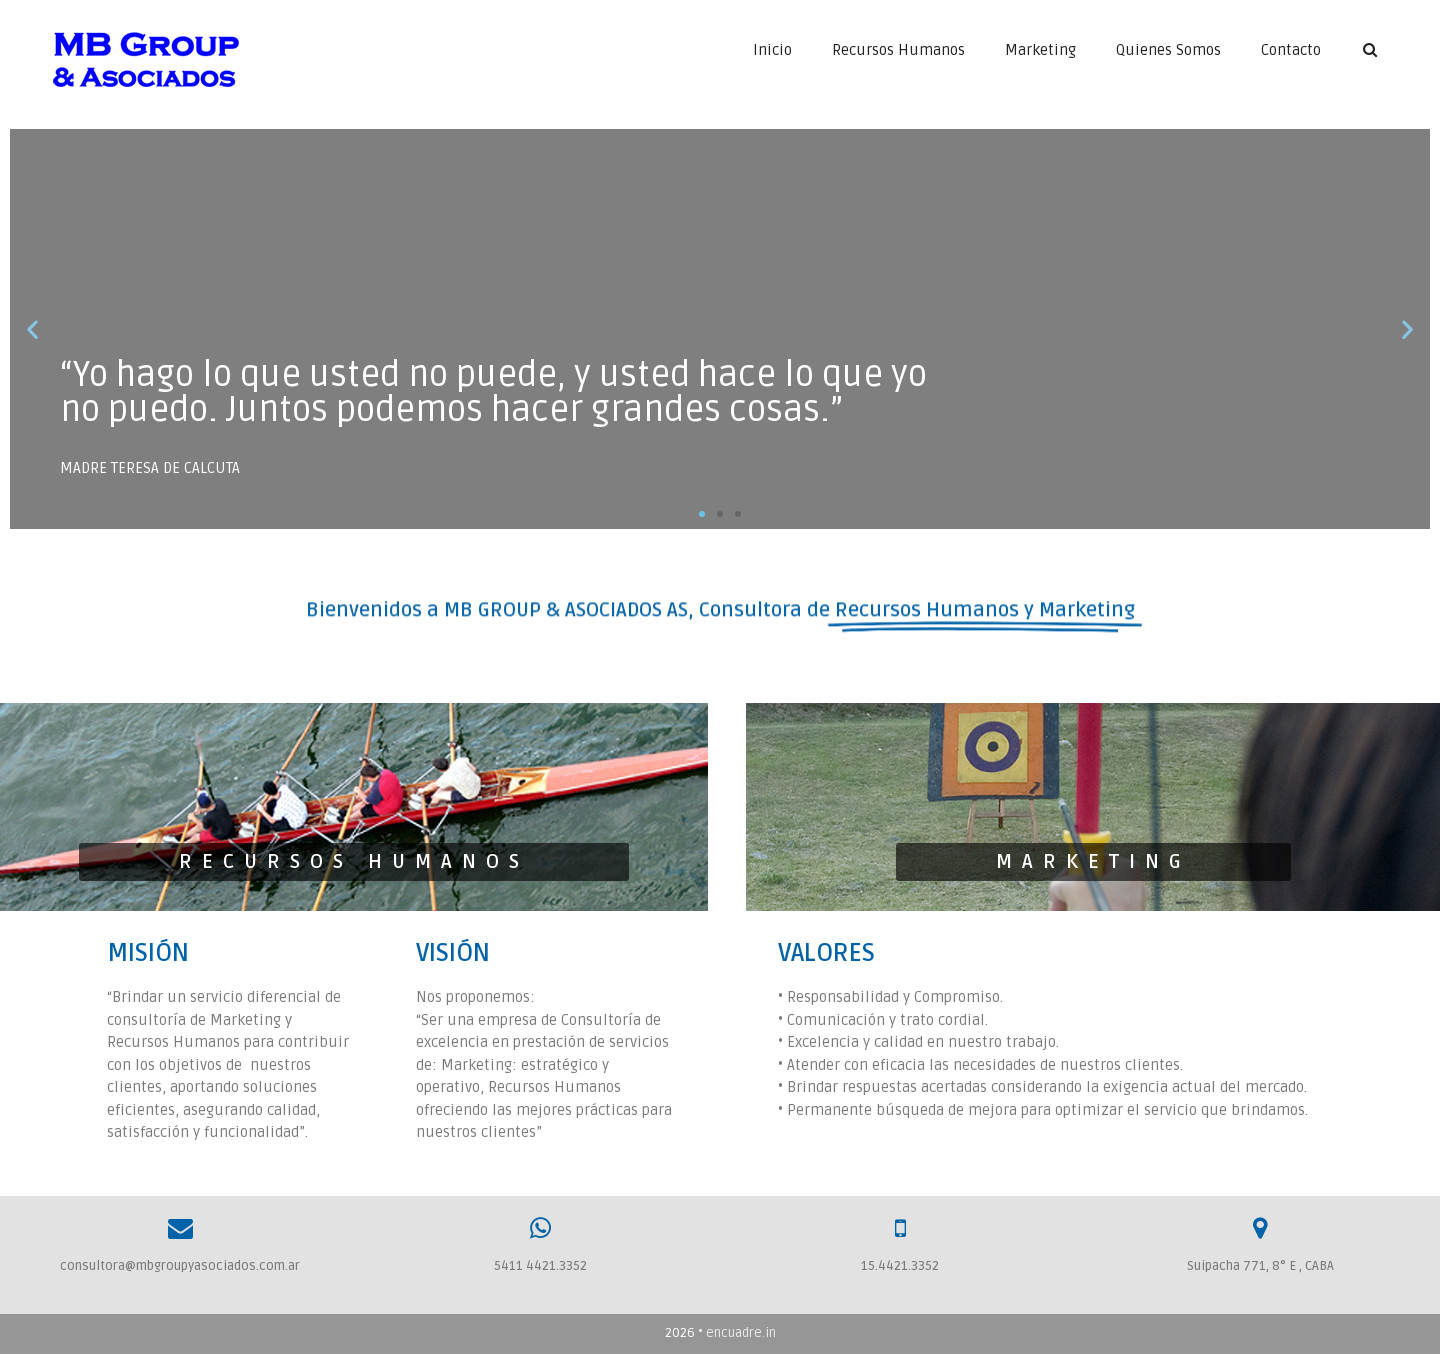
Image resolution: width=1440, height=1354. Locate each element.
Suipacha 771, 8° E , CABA (1260, 1266)
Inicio (772, 50)
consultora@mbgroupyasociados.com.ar (180, 1266)
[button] (702, 514)
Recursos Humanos (898, 50)
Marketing (1040, 50)
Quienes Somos (1168, 50)
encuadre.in (741, 1333)
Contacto (1291, 50)
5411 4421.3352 (540, 1266)
